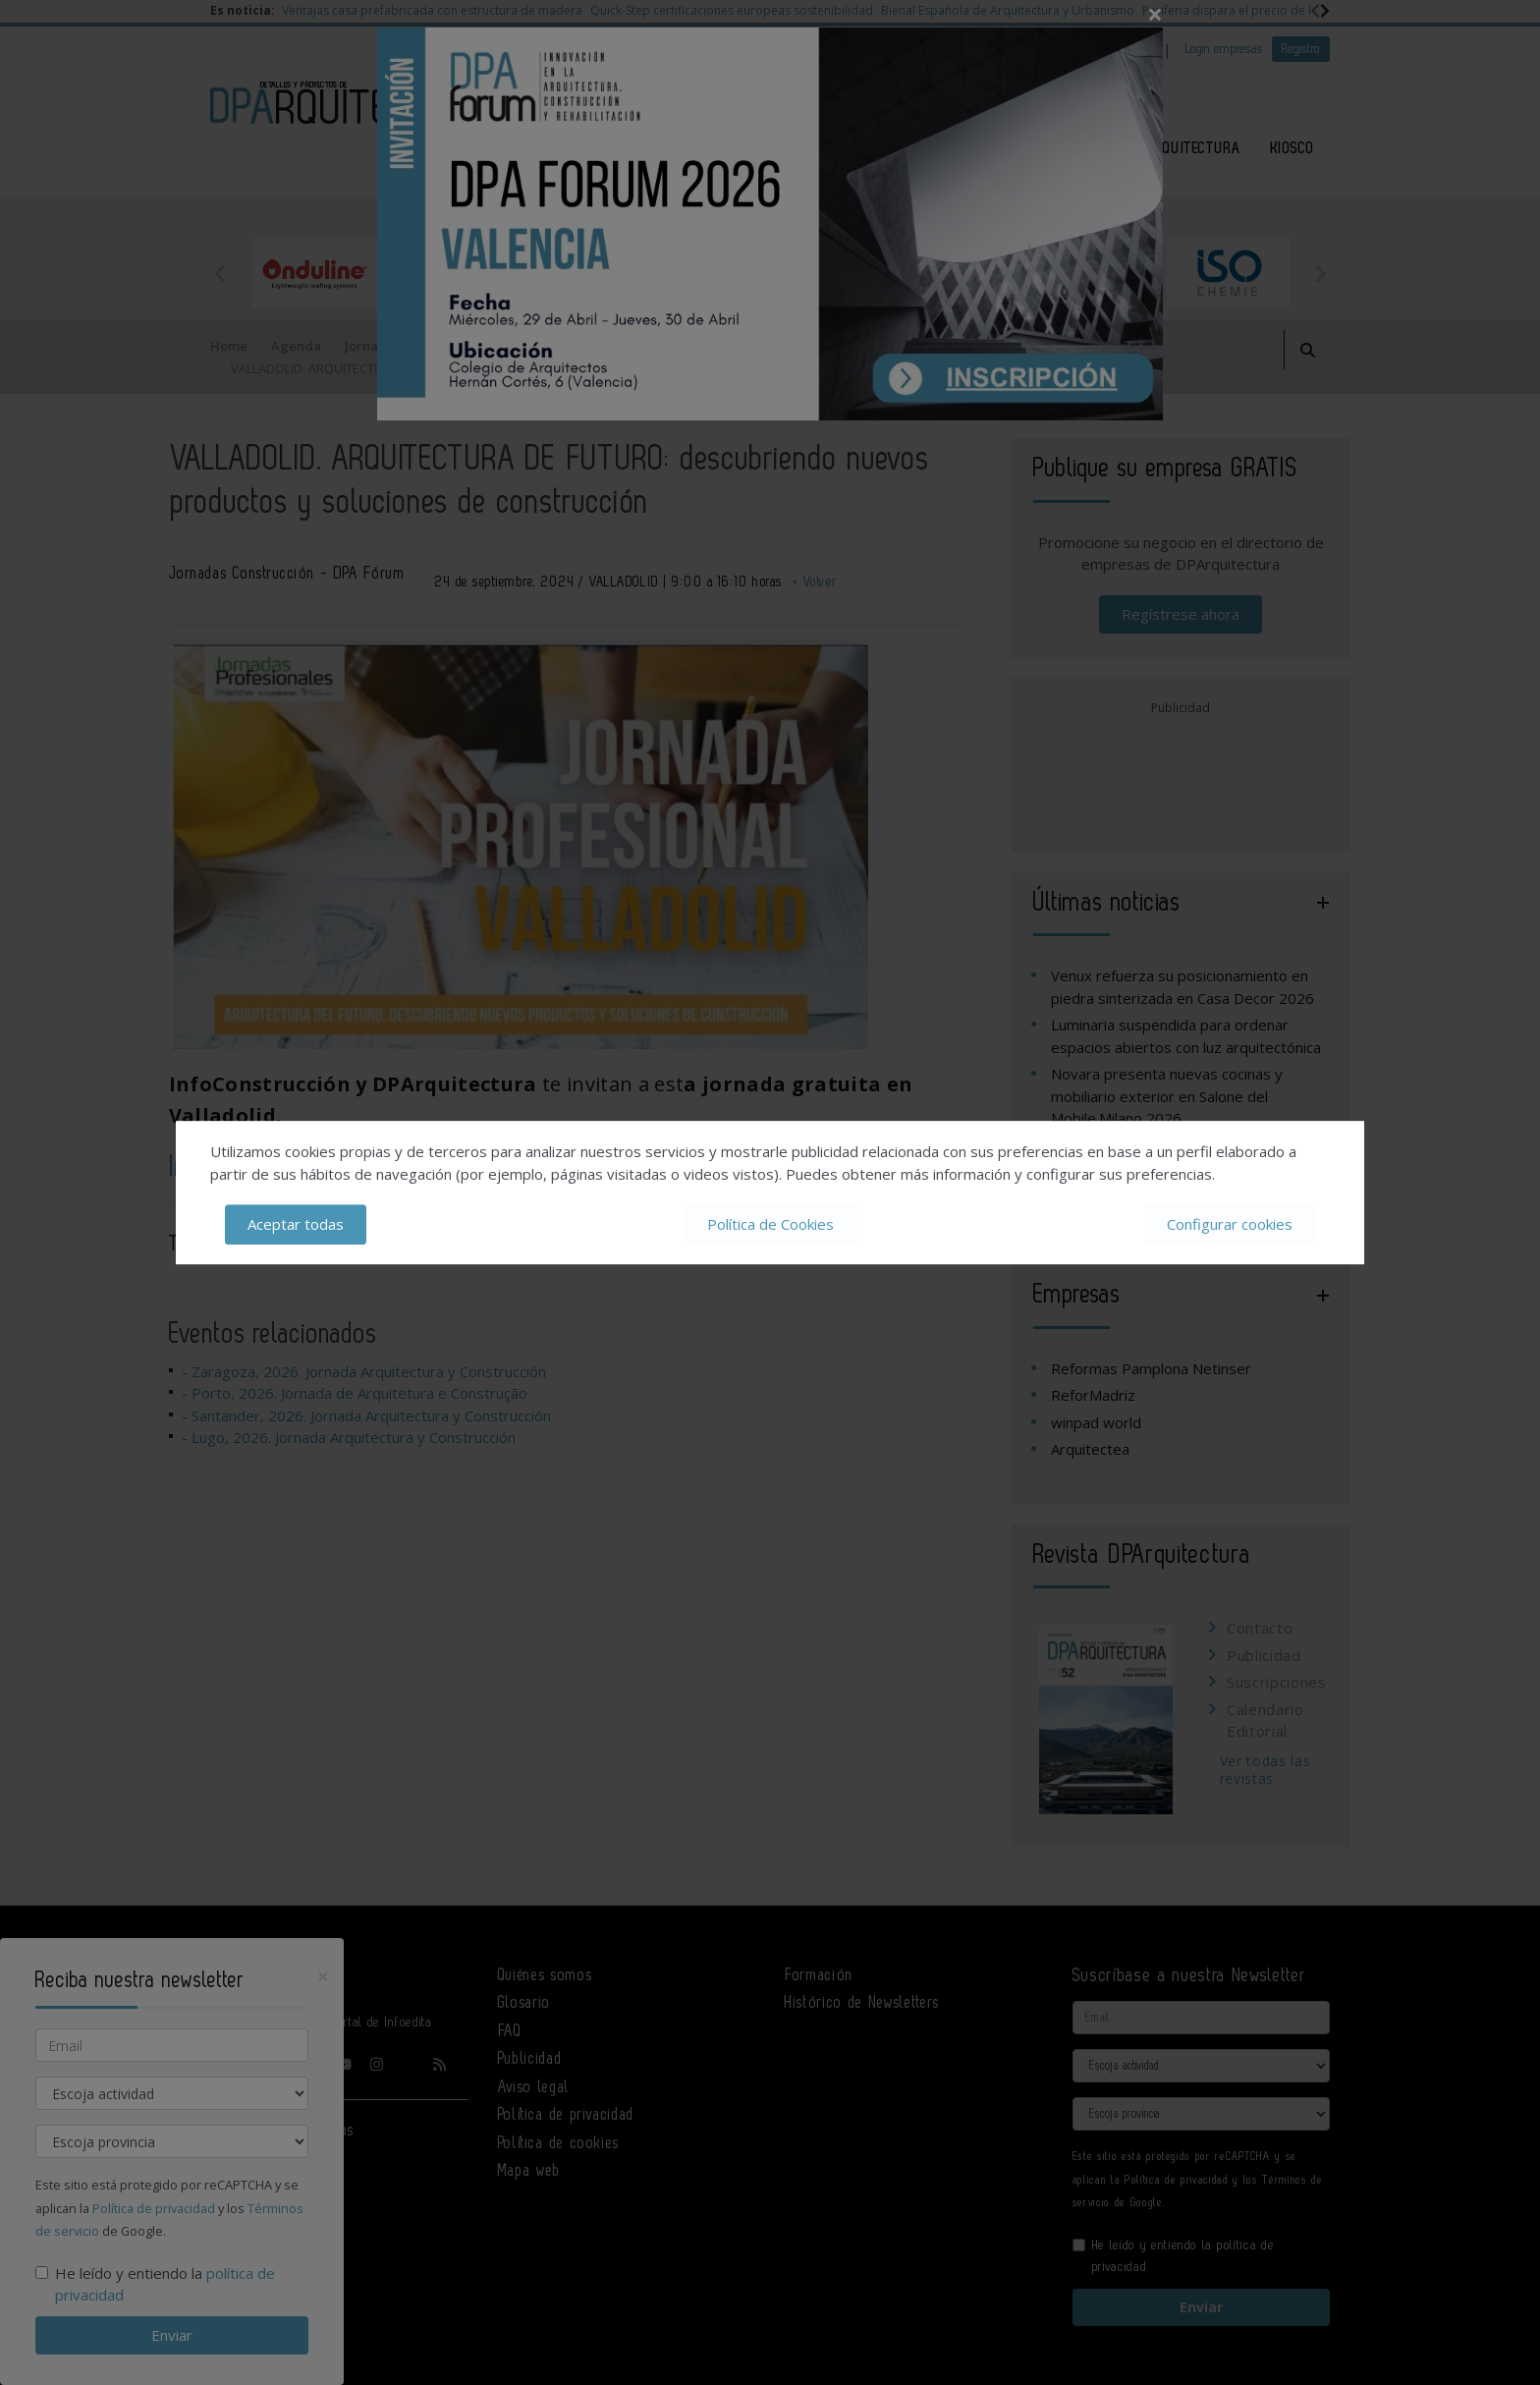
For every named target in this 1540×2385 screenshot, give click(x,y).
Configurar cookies (1229, 1224)
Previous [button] (220, 273)
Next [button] (1320, 273)
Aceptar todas (296, 1224)
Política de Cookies (770, 1224)
